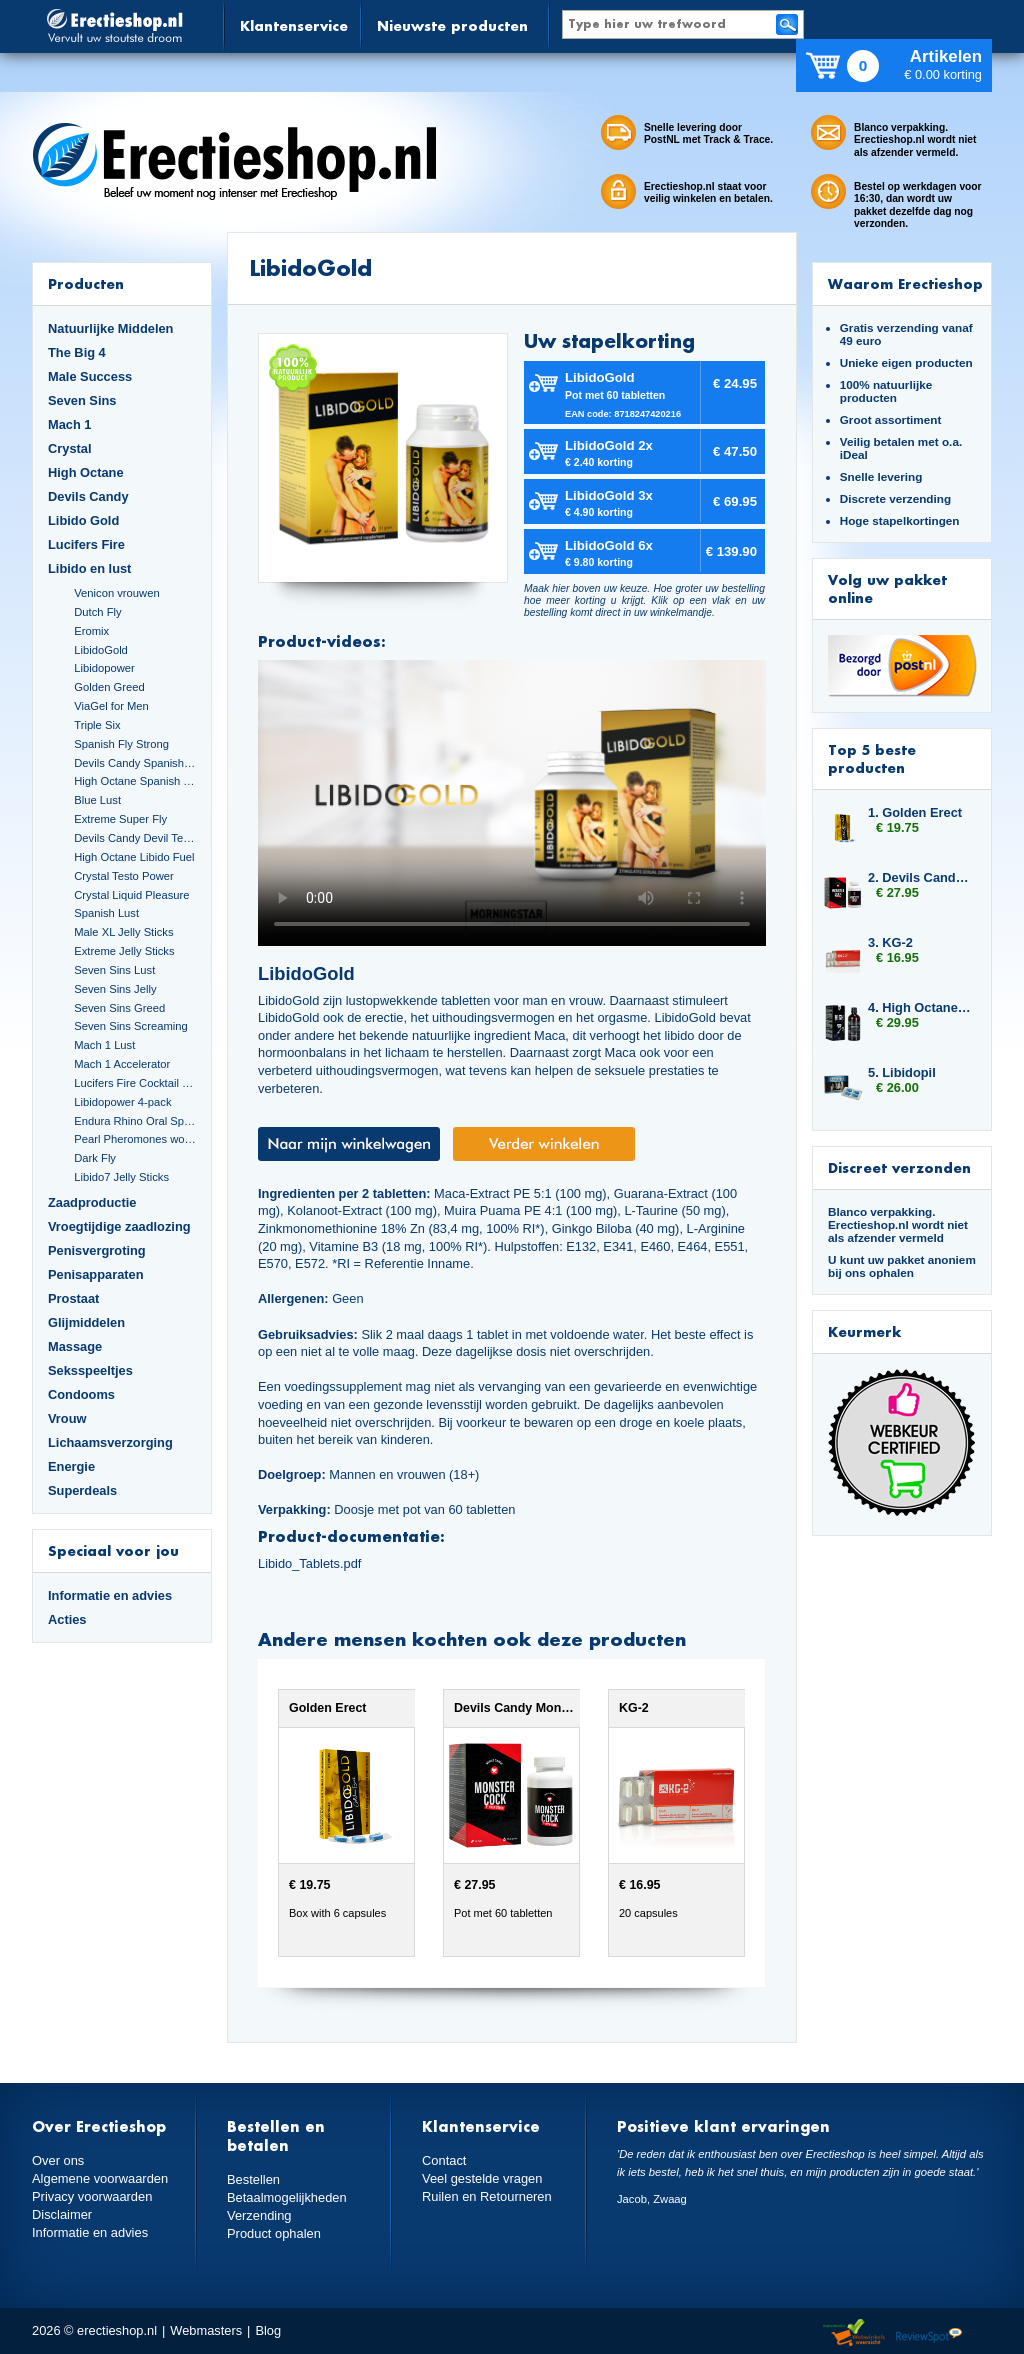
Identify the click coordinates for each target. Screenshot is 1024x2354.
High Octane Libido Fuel (134, 857)
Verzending (259, 2215)
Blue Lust (97, 800)
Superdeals (82, 1490)
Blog (268, 2330)
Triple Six (97, 725)
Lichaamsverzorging (110, 1442)
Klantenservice (294, 25)
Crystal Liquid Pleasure (131, 895)
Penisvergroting (97, 1250)
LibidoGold (101, 650)
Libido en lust (89, 568)
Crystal (70, 448)
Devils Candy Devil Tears (135, 838)
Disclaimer (62, 2214)
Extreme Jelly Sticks (124, 951)
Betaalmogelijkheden (286, 2197)
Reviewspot (929, 2333)
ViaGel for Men (111, 706)
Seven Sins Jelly (115, 989)
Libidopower (104, 668)
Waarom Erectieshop (905, 283)
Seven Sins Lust (114, 970)
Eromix (91, 631)
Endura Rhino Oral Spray (135, 1121)
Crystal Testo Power (124, 876)
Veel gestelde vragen (482, 2178)
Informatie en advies (110, 1595)
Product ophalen (273, 2233)
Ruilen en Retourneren (486, 2196)
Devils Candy (88, 496)
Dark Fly (95, 1158)
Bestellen (253, 2179)
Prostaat (73, 1298)
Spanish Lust (106, 913)
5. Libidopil (902, 1072)
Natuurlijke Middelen (110, 328)
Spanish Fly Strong (121, 744)
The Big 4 (77, 352)
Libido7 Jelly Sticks (121, 1177)
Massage (75, 1346)
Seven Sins (82, 400)
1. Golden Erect (915, 812)
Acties (67, 1619)
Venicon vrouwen (116, 593)
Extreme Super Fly (120, 819)
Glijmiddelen (86, 1322)
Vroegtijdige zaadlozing (119, 1226)
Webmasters (206, 2330)
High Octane (86, 472)
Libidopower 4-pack (122, 1102)
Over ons (58, 2160)
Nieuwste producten (452, 25)
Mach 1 (70, 424)
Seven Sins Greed (119, 1008)
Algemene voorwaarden (100, 2178)
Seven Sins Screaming (131, 1026)
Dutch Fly (97, 612)
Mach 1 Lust (104, 1045)
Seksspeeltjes (90, 1370)
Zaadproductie (92, 1202)
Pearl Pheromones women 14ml (135, 1139)
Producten (86, 283)
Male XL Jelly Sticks (123, 932)
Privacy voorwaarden (92, 2196)
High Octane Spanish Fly (135, 781)
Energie (71, 1466)
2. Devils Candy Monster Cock (920, 877)
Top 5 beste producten (872, 758)
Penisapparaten (96, 1274)
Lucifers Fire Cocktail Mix (135, 1083)
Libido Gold (83, 520)
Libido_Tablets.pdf (309, 1563)
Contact (444, 2160)
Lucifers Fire (86, 544)
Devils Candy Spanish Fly (135, 763)
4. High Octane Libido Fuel (920, 1007)
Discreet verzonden (899, 1167)
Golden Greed (109, 687)
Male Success (90, 376)
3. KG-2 (890, 942)
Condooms (81, 1394)
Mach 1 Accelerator (122, 1064)
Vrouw (67, 1418)
